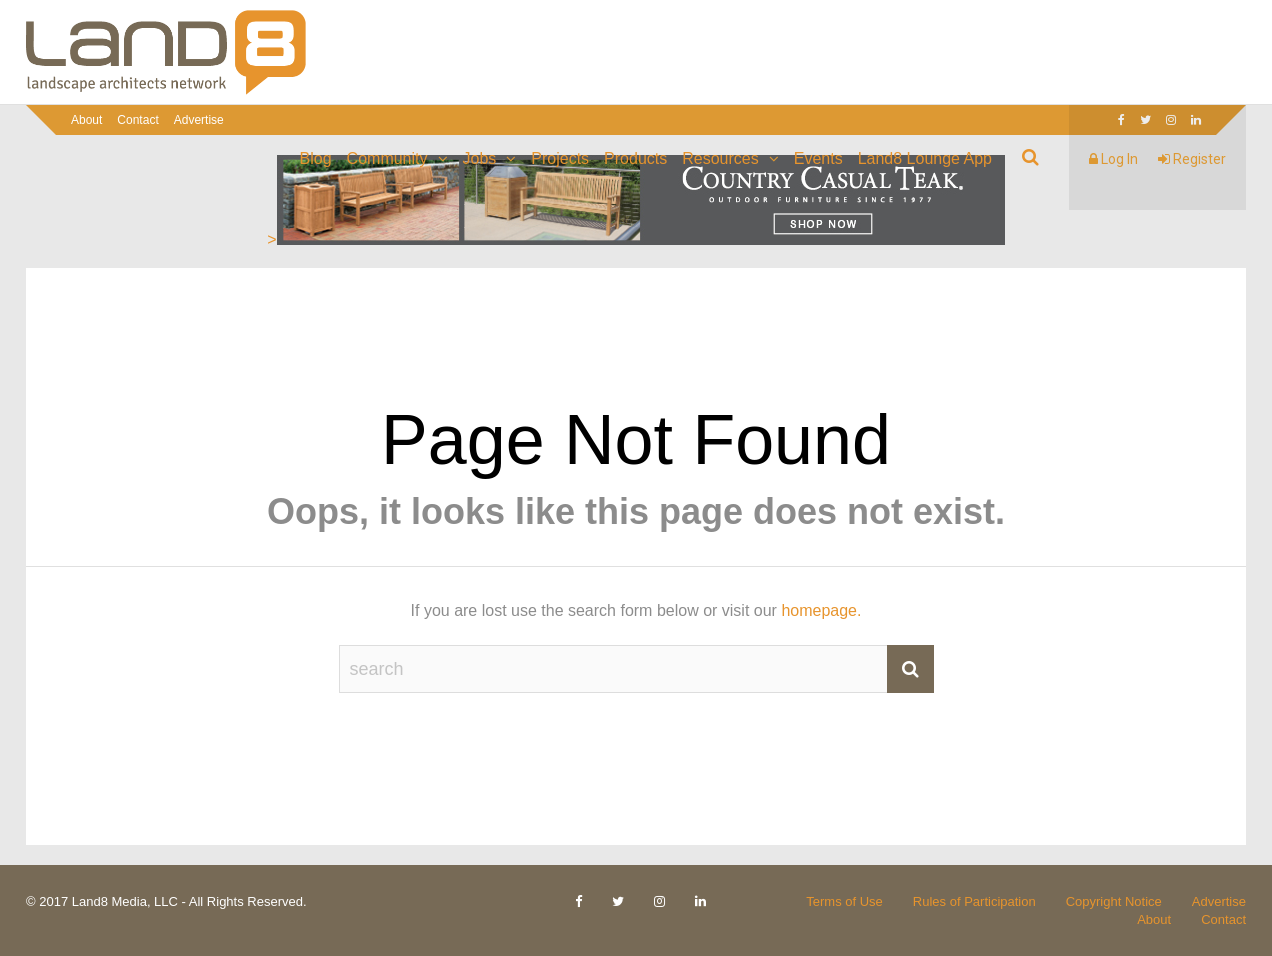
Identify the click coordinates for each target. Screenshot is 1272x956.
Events (818, 158)
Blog (316, 158)
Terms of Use (844, 901)
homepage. (821, 610)
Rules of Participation (974, 901)
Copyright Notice (1114, 901)
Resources (720, 158)
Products (635, 158)
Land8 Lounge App (925, 158)
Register (1192, 159)
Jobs (480, 158)
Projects (560, 158)
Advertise (199, 120)
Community (387, 158)
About (86, 120)
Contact (137, 120)
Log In (1113, 159)
